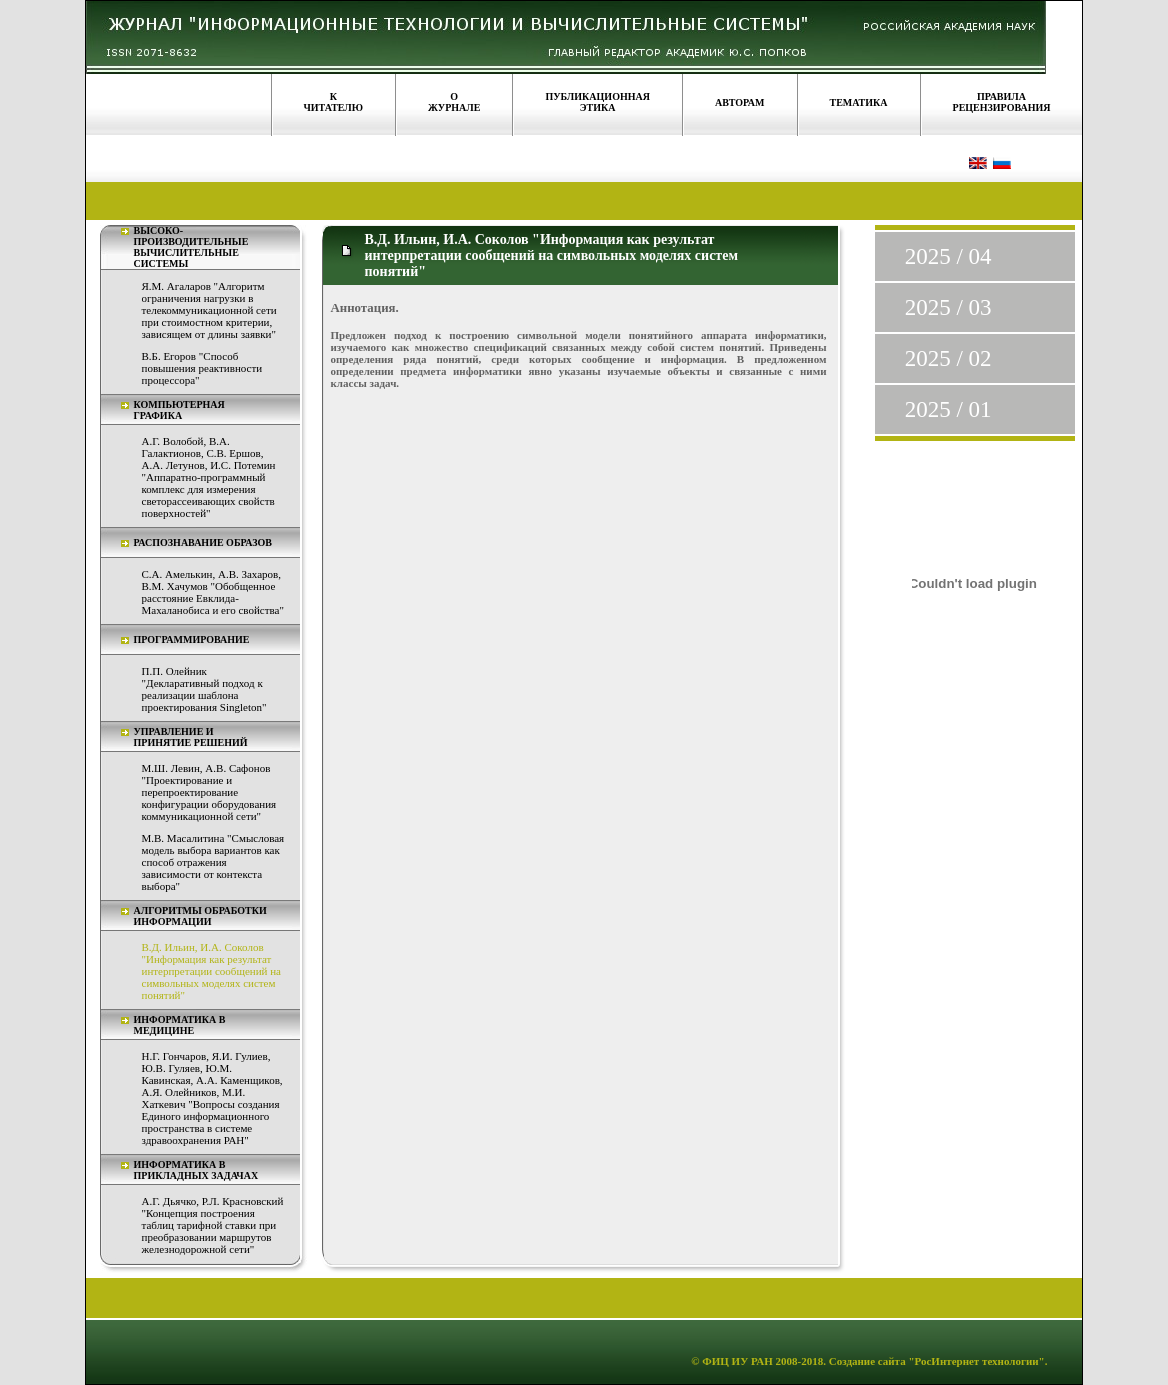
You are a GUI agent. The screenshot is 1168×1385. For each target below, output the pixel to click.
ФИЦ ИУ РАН (737, 1361)
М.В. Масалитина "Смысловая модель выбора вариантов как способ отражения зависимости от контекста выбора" (213, 862)
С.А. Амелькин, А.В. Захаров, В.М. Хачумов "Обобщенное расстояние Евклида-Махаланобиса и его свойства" (213, 592)
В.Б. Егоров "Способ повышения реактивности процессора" (202, 368)
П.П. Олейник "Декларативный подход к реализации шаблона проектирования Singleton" (204, 689)
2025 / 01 (948, 409)
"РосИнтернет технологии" (975, 1361)
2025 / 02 (948, 358)
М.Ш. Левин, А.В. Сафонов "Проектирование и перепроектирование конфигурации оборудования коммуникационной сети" (209, 792)
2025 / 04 (948, 256)
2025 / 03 (948, 307)
